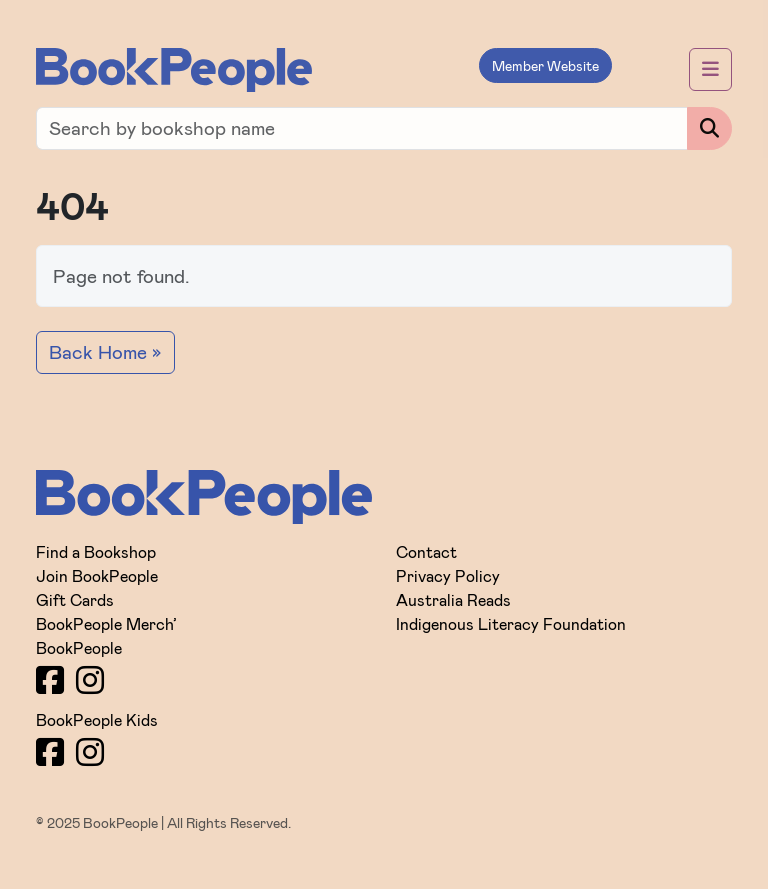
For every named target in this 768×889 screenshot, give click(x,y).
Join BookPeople (97, 575)
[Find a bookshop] (362, 128)
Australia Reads (453, 599)
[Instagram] (90, 679)
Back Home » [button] (105, 351)
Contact (426, 551)
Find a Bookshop (96, 551)
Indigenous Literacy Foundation (511, 623)
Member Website (545, 65)
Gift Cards (75, 599)
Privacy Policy (448, 575)
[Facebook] (50, 679)
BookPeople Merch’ (106, 623)
